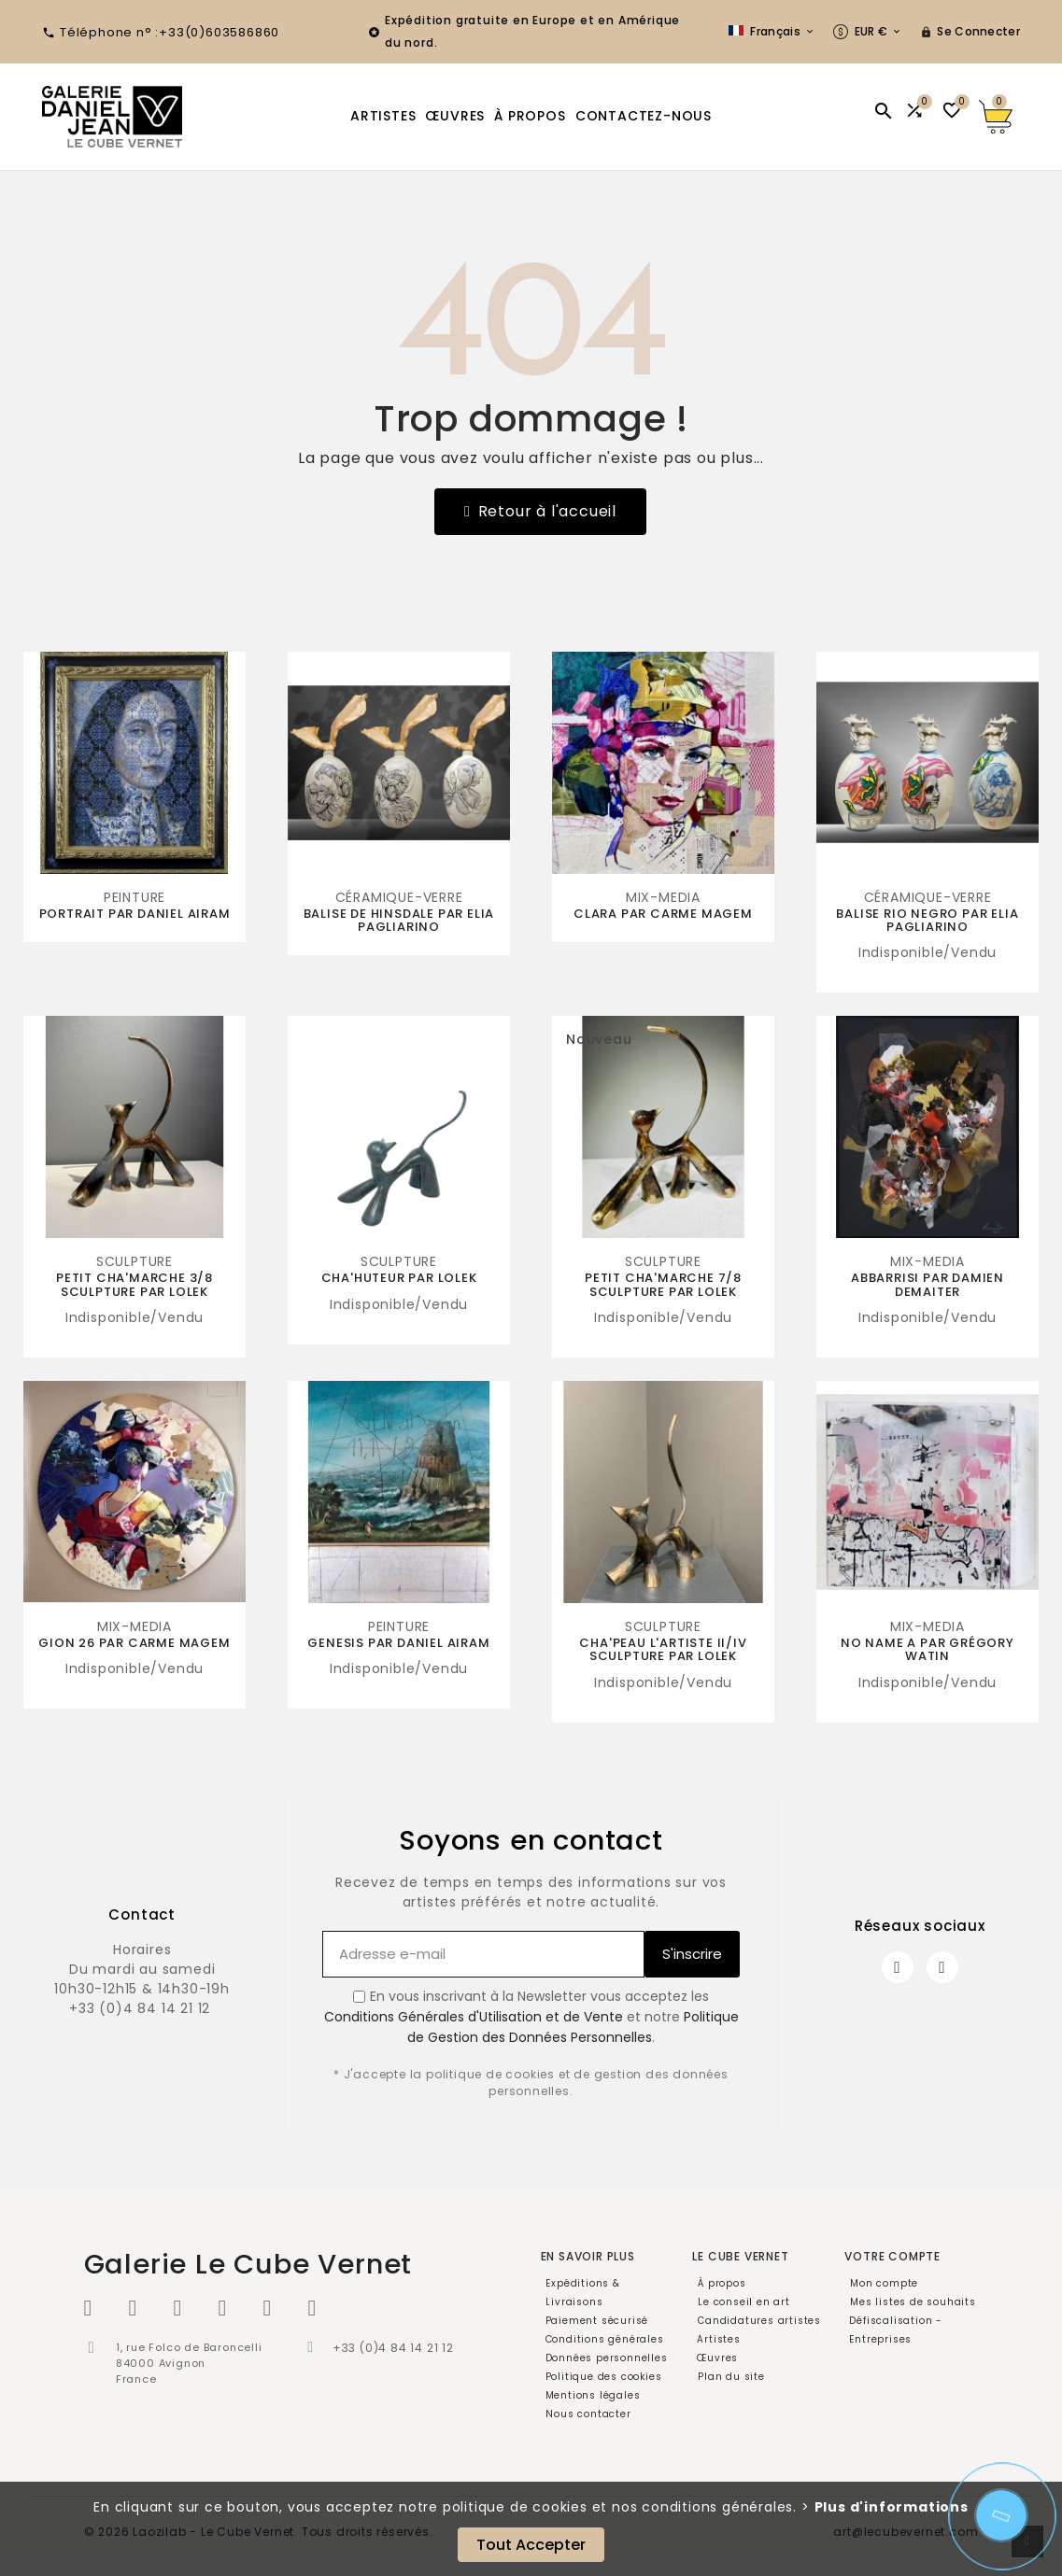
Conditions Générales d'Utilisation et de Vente (473, 2016)
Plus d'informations (891, 2507)
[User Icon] (970, 31)
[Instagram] (942, 1967)
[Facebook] (897, 1967)
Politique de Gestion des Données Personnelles (573, 2027)
